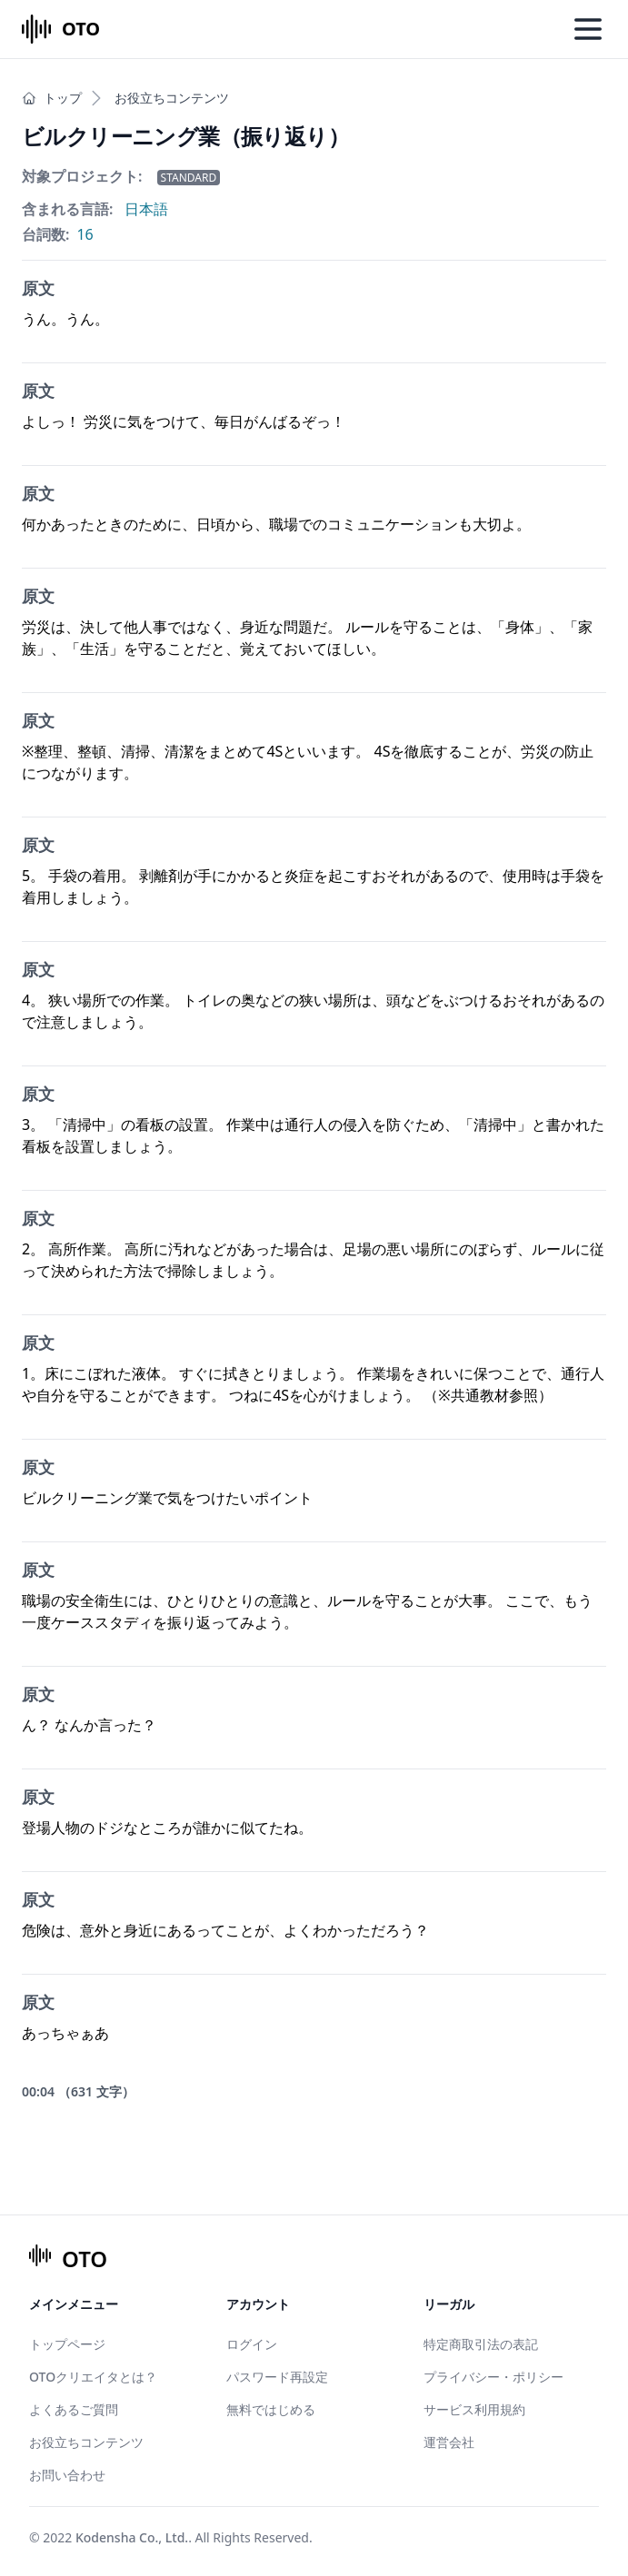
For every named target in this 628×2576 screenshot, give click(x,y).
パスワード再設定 (277, 2376)
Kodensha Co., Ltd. (131, 2537)
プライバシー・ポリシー (493, 2376)
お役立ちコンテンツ (172, 97)
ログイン (251, 2344)
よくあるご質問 (73, 2409)
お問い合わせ (67, 2474)
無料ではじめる (270, 2409)
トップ (52, 97)
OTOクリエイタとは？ (93, 2376)
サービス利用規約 (474, 2409)
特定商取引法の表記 (481, 2344)
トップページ (67, 2344)
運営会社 (449, 2442)
